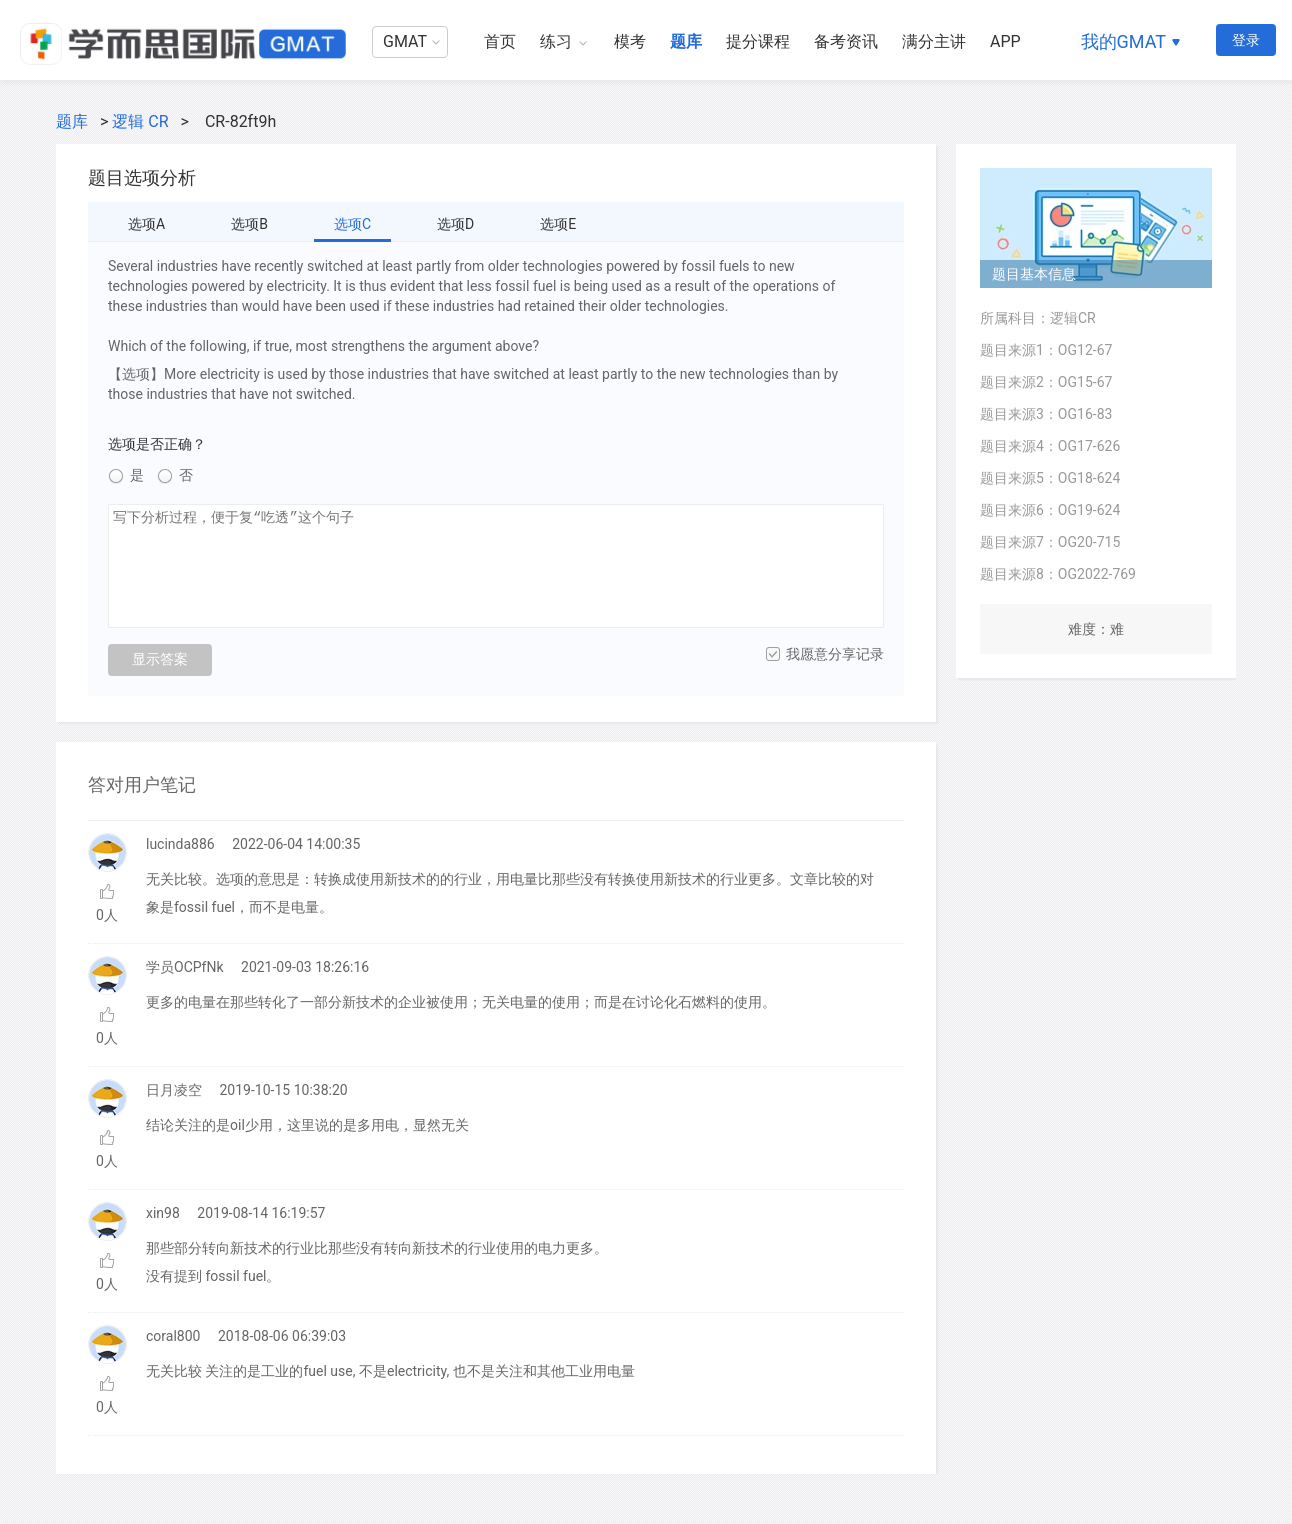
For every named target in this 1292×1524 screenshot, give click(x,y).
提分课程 (758, 41)
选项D (455, 224)
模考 (630, 41)
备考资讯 (846, 41)
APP (1005, 41)
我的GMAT (1123, 41)
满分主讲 (934, 41)
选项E (558, 224)
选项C (352, 224)
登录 (1246, 40)
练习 (556, 41)
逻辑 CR (140, 121)
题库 (686, 41)
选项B (249, 224)
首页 (500, 41)
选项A (146, 224)
